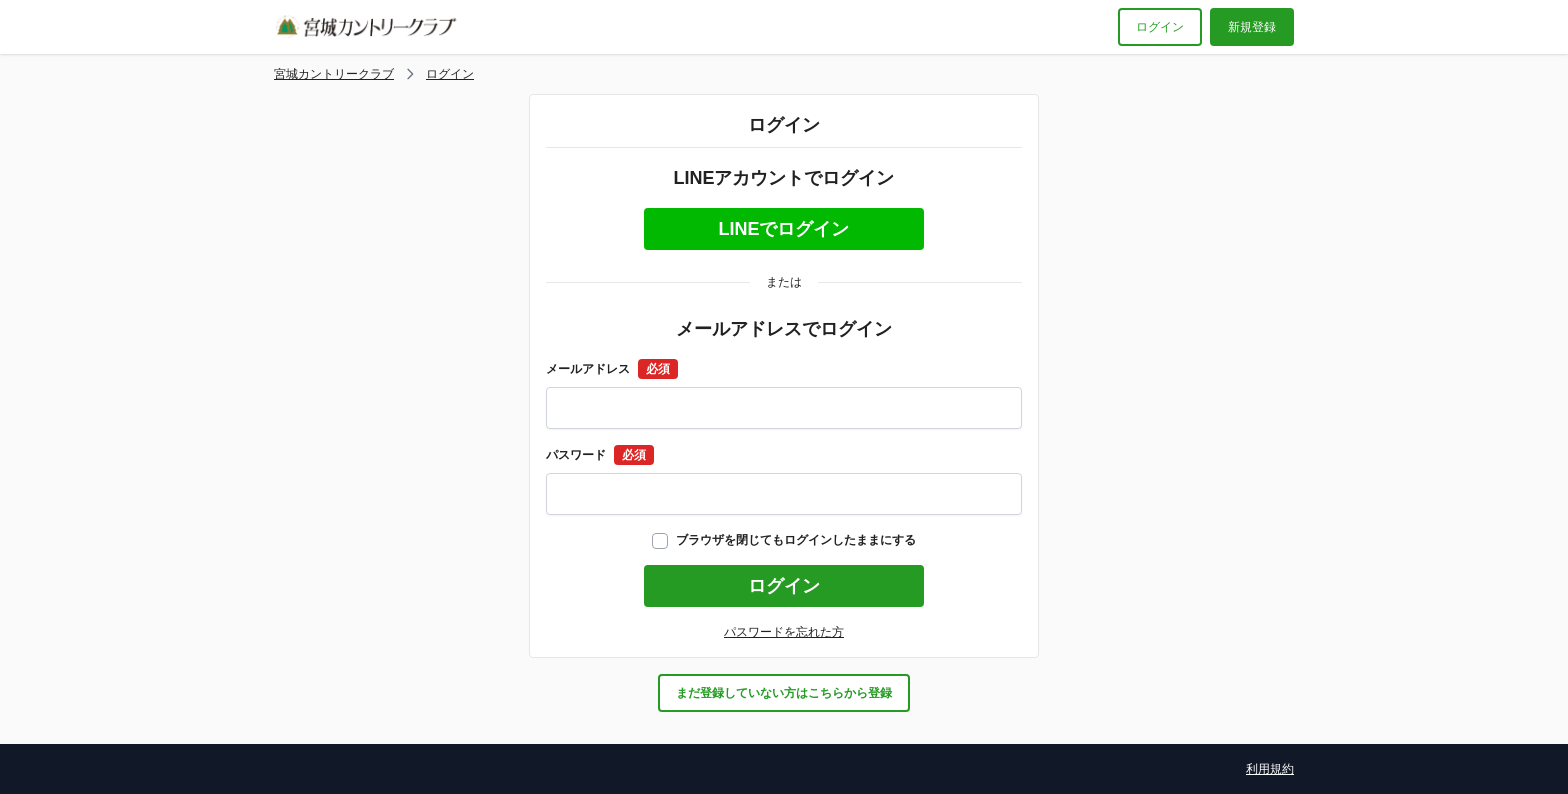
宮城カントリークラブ (334, 74)
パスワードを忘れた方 (784, 632)
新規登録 (1252, 27)
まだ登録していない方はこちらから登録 (784, 693)
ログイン (1160, 27)
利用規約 (1270, 769)
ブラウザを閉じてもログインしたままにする (784, 540)
